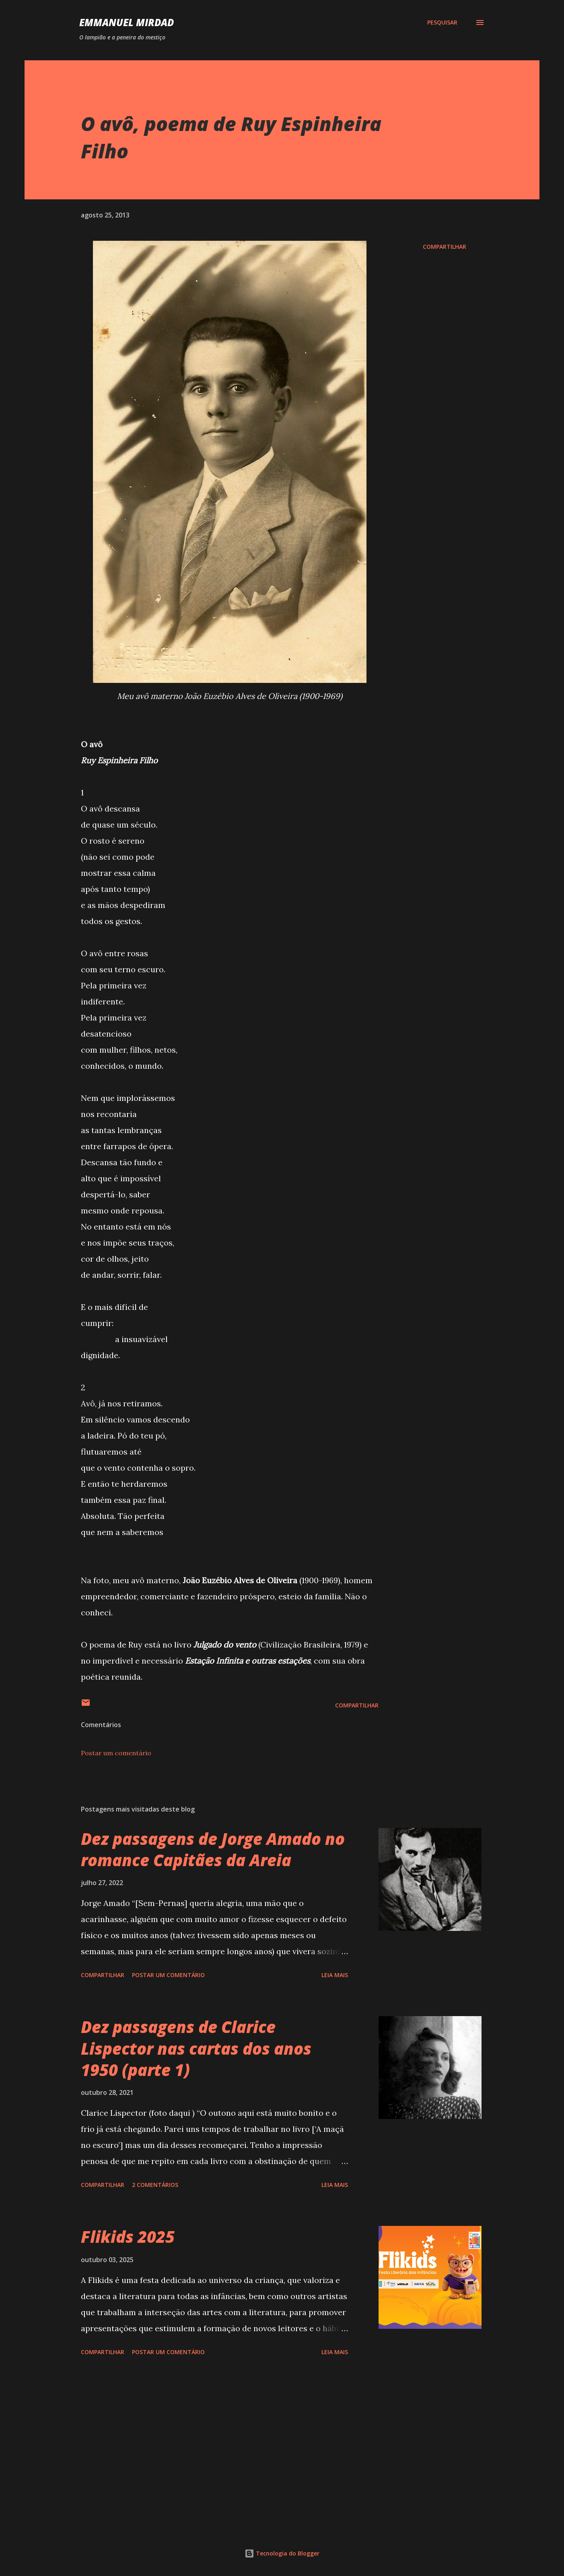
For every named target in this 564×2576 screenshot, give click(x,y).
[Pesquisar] (442, 22)
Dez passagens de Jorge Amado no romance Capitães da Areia (213, 1849)
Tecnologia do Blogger (282, 2553)
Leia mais (334, 1975)
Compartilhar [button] (444, 246)
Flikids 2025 (128, 2237)
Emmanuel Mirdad (126, 22)
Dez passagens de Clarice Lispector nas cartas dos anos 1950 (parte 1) (196, 2048)
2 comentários (155, 2185)
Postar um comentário (116, 1753)
